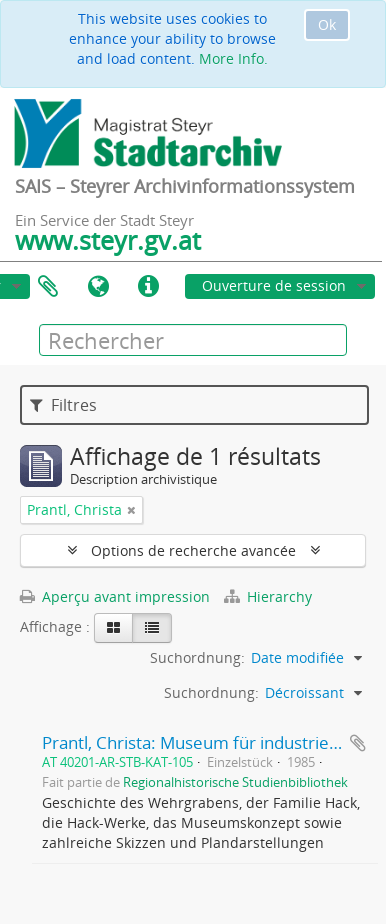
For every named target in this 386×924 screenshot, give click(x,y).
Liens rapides (148, 287)
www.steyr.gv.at (108, 240)
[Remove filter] (131, 510)
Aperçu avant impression (115, 596)
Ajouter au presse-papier (358, 743)
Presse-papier (48, 287)
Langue (98, 287)
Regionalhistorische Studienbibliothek (235, 782)
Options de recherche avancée (193, 550)
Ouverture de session (274, 285)
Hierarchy (268, 596)
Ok (327, 24)
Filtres (63, 405)
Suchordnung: (197, 657)
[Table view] (152, 628)
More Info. (233, 58)
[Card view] (113, 628)
